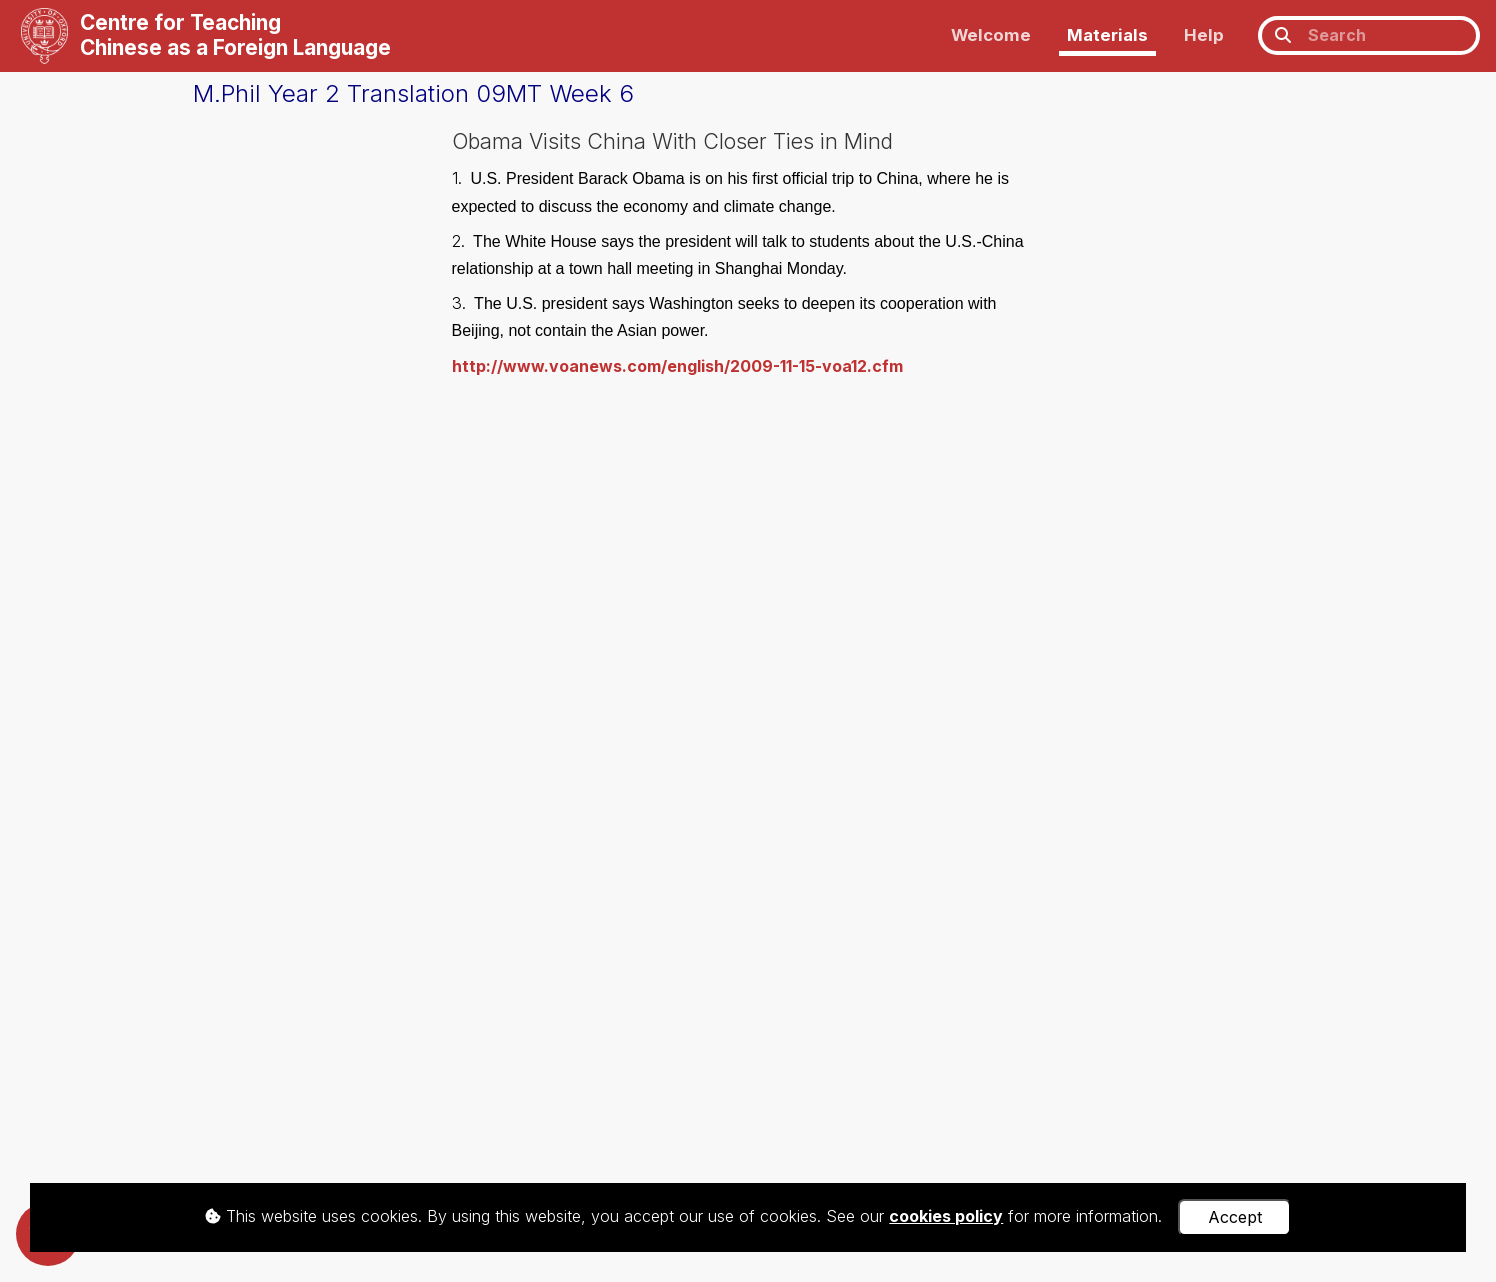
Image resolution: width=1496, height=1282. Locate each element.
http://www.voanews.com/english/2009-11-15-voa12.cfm (677, 366)
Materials (1107, 35)
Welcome (991, 35)
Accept (1235, 1217)
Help (1204, 35)
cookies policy (946, 1216)
